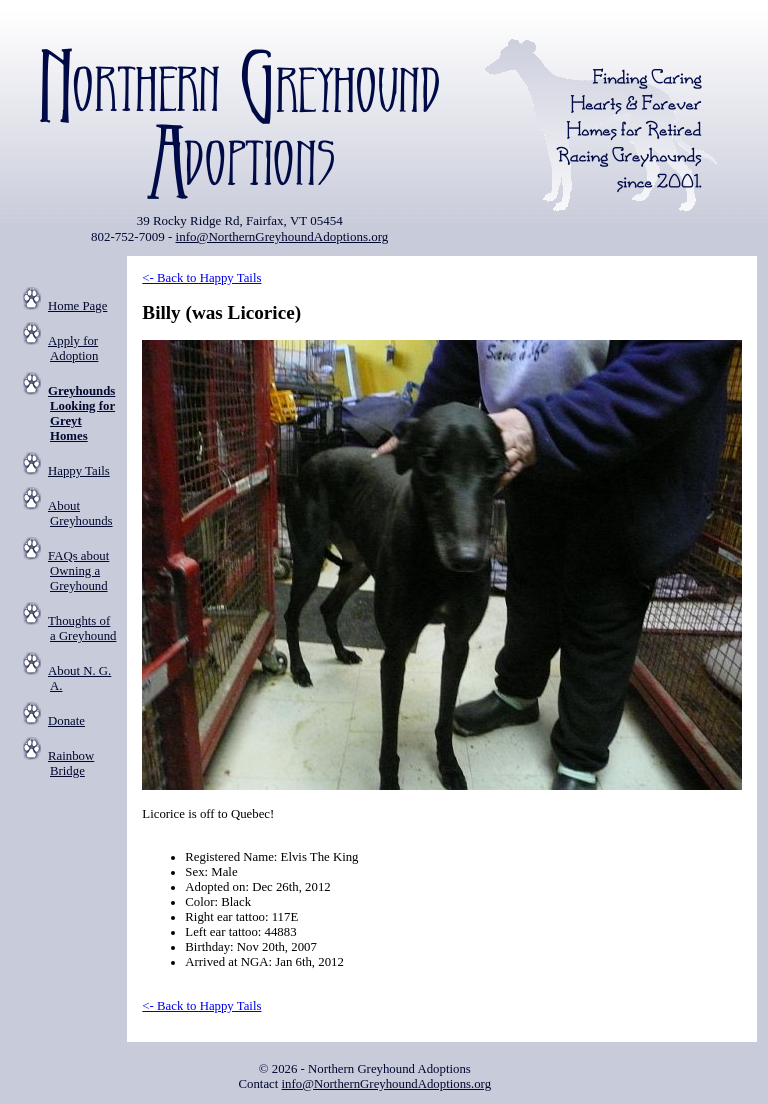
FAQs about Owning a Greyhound (78, 571)
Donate (66, 721)
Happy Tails (79, 471)
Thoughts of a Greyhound (82, 628)
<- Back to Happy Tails (201, 278)
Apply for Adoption (73, 348)
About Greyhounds (80, 513)
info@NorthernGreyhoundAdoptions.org (282, 236)
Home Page (77, 306)
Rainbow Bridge (71, 763)
